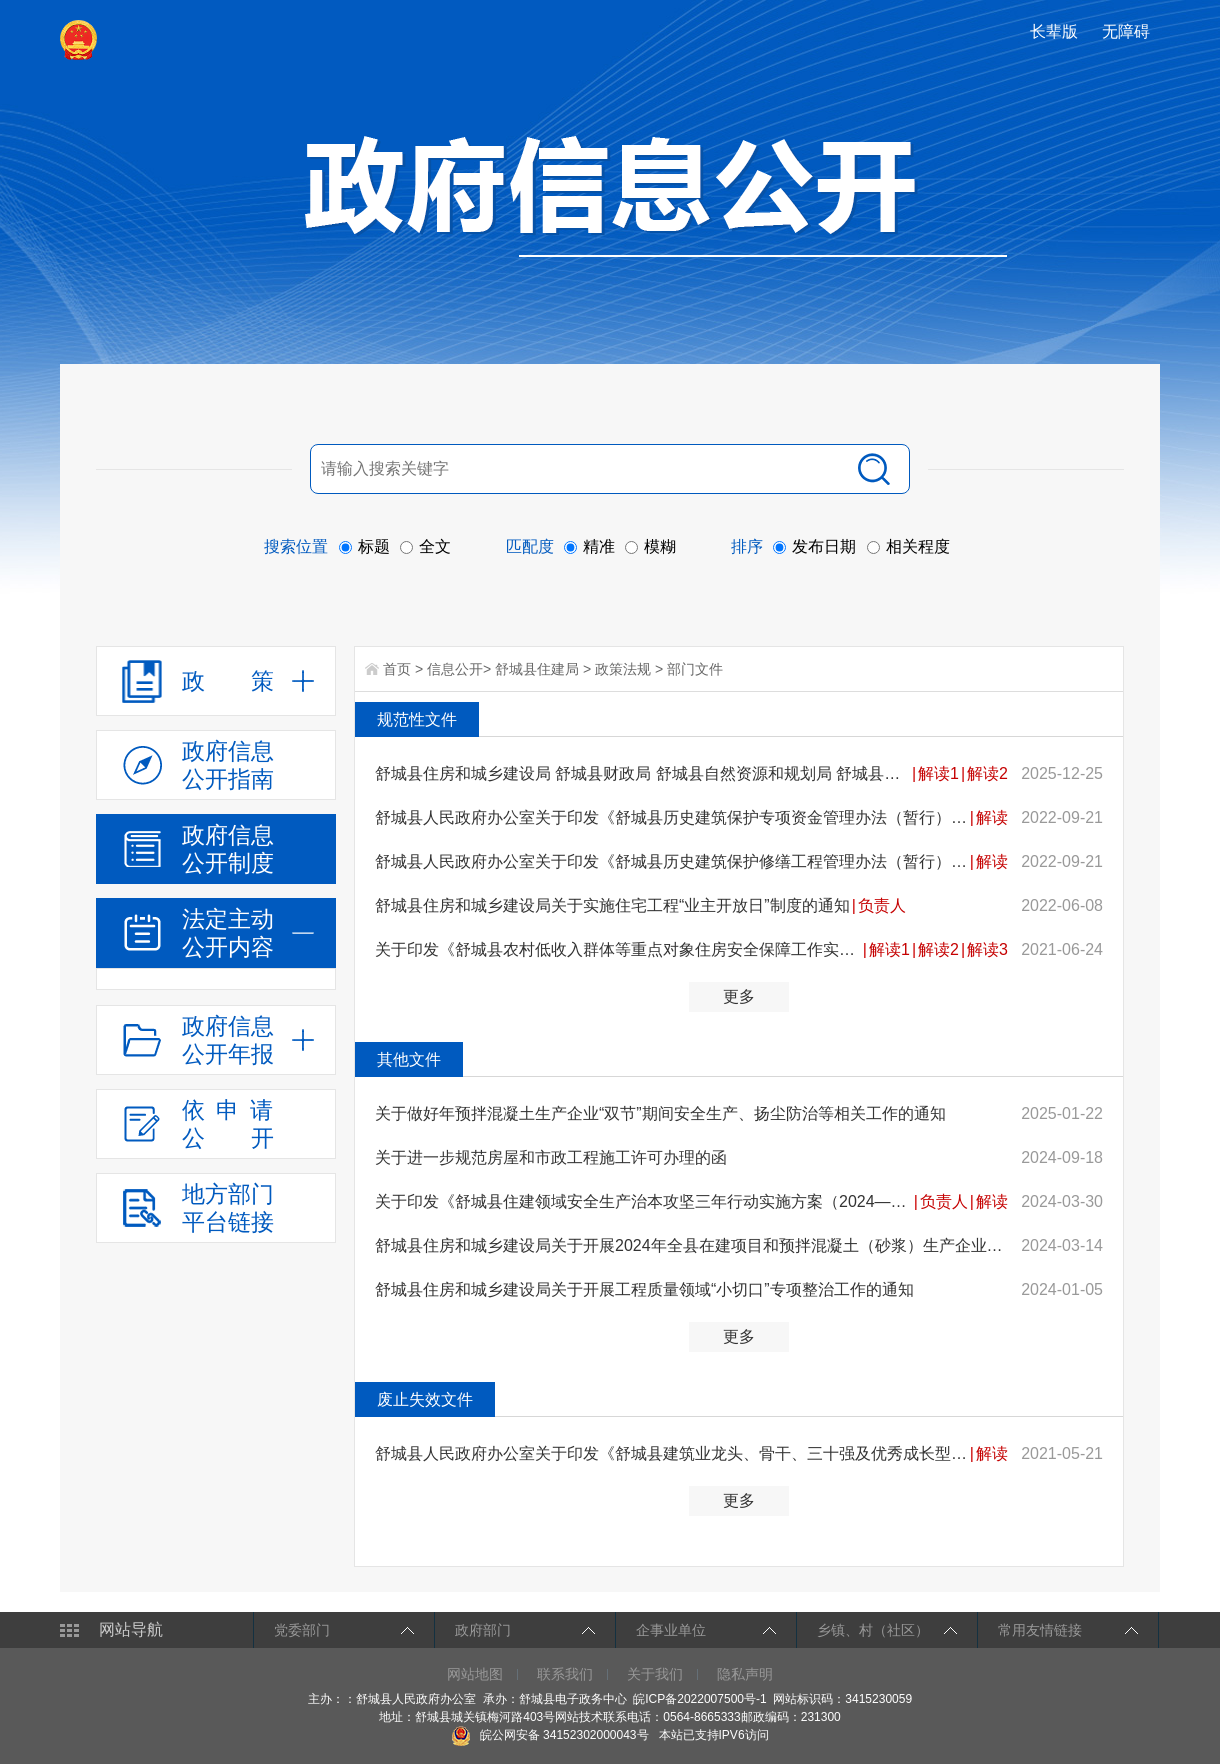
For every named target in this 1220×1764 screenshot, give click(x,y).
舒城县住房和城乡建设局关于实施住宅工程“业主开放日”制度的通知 (612, 905)
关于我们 (655, 1674)
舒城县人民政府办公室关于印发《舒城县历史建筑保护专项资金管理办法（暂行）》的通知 (671, 817)
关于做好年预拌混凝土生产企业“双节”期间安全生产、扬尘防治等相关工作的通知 (660, 1113)
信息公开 (455, 669)
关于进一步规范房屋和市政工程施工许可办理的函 (551, 1157)
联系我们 (565, 1674)
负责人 (882, 905)
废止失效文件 (425, 1399)
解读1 (938, 773)
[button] (1056, 31)
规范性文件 (417, 719)
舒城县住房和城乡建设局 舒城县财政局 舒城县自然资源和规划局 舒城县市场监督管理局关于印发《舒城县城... (642, 773)
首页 (397, 669)
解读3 (987, 949)
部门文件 (695, 669)
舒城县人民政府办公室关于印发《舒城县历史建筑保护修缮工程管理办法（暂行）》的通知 (671, 861)
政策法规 (623, 669)
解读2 (987, 773)
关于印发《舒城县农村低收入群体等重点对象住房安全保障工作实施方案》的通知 (618, 949)
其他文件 (409, 1059)
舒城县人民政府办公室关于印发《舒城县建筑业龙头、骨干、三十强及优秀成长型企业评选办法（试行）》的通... (671, 1453)
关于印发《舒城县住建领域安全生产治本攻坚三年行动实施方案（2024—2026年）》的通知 (643, 1201)
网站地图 (475, 1674)
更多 (739, 996)
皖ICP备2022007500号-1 (699, 1699)
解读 (992, 817)
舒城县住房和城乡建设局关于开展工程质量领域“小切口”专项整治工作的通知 (644, 1289)
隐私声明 (745, 1674)
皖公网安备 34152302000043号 (549, 1735)
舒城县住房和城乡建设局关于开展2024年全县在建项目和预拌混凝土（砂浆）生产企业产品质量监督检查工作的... (691, 1245)
